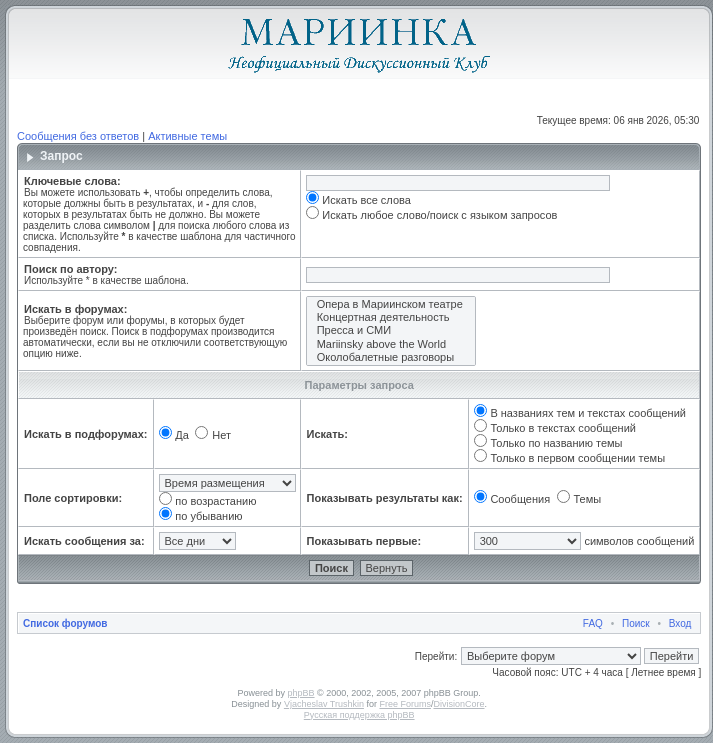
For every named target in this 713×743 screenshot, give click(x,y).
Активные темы (187, 136)
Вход (680, 623)
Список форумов (65, 623)
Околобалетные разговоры (391, 357)
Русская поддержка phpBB (359, 715)
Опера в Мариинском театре (391, 304)
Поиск (636, 623)
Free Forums (405, 704)
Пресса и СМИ (391, 330)
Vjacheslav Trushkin (324, 704)
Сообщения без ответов (78, 136)
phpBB (301, 693)
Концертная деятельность (391, 317)
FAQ (593, 623)
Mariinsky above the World (391, 344)
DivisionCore (458, 704)
